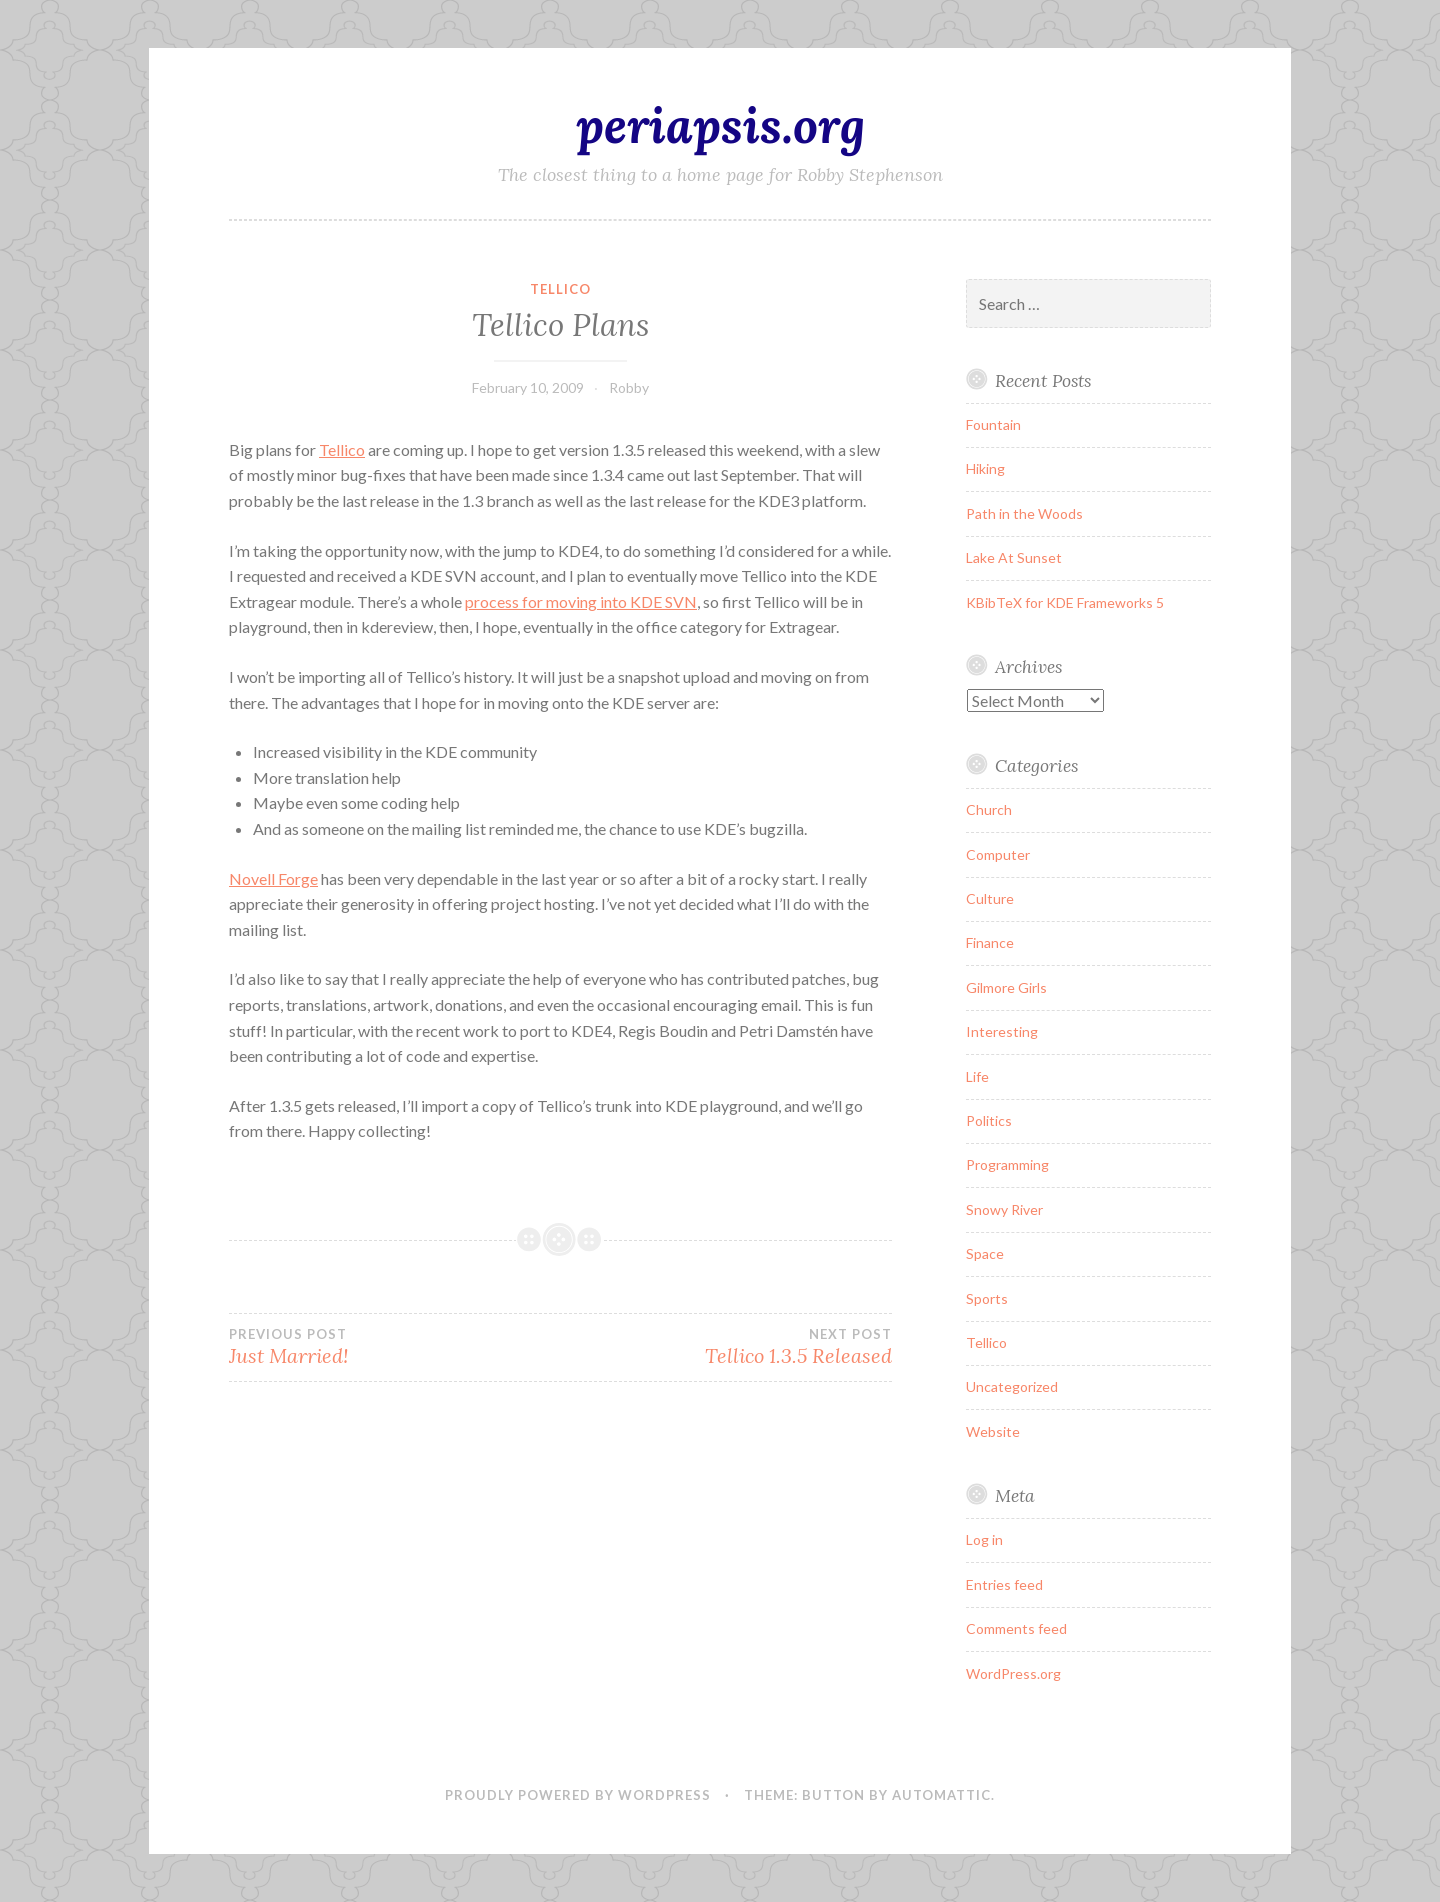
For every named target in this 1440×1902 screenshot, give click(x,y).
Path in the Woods (1024, 513)
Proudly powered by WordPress (578, 1795)
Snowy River (1004, 1209)
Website (993, 1431)
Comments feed (1016, 1628)
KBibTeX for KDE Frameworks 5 (1065, 602)
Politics (989, 1120)
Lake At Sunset (1014, 557)
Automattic (941, 1795)
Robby (629, 387)
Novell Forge (273, 878)
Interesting (1002, 1031)
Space (985, 1253)
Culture (990, 898)
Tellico (560, 289)
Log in (984, 1539)
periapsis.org (720, 125)
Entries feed (1004, 1584)
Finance (990, 942)
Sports (987, 1298)
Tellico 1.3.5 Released (725, 1347)
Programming (1007, 1164)
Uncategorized (1012, 1386)
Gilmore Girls (1006, 987)
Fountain (993, 424)
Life (977, 1076)
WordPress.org (1013, 1673)
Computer (998, 854)
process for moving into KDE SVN (581, 601)
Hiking (985, 468)
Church (989, 809)
